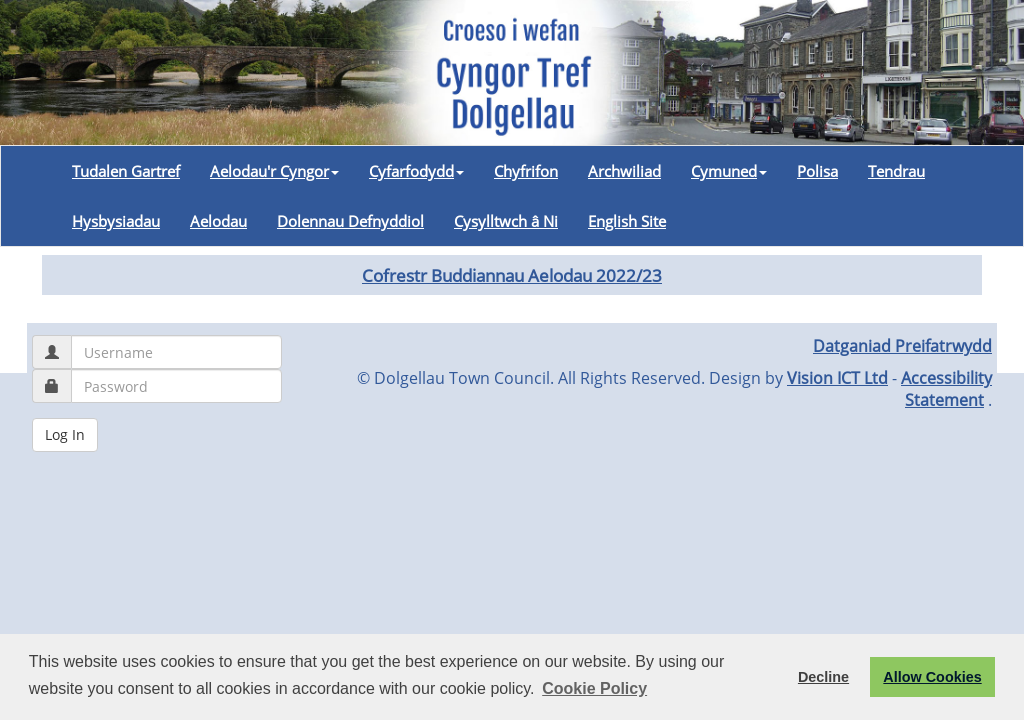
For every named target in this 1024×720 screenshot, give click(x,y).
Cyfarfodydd (416, 171)
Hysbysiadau (116, 221)
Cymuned (729, 171)
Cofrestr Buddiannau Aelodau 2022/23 (512, 275)
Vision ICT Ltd (837, 378)
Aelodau (218, 221)
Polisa (817, 171)
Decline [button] (823, 677)
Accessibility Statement (946, 389)
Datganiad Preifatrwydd (902, 346)
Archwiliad (624, 171)
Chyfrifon (526, 171)
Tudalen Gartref (126, 171)
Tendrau (896, 171)
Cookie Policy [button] (594, 688)
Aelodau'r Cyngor (274, 171)
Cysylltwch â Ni (506, 221)
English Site (627, 221)
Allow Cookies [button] (932, 677)
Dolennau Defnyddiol (350, 221)
